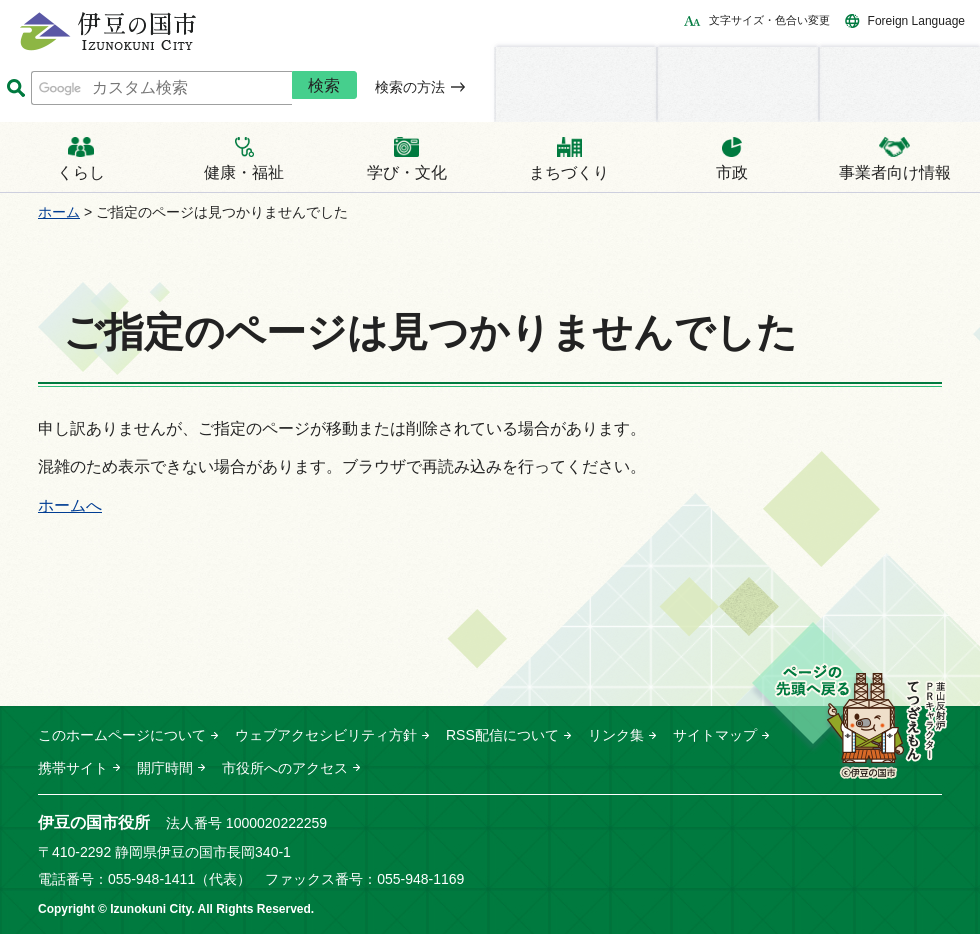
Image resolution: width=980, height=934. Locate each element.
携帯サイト (73, 768)
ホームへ (70, 505)
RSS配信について (502, 735)
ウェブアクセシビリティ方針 (326, 735)
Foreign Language (916, 21)
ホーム (59, 212)
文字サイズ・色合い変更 (769, 20)
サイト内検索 (15, 88)
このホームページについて (122, 735)
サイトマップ (715, 735)
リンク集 (616, 735)
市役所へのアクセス (285, 768)
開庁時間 (165, 768)
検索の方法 (410, 87)
